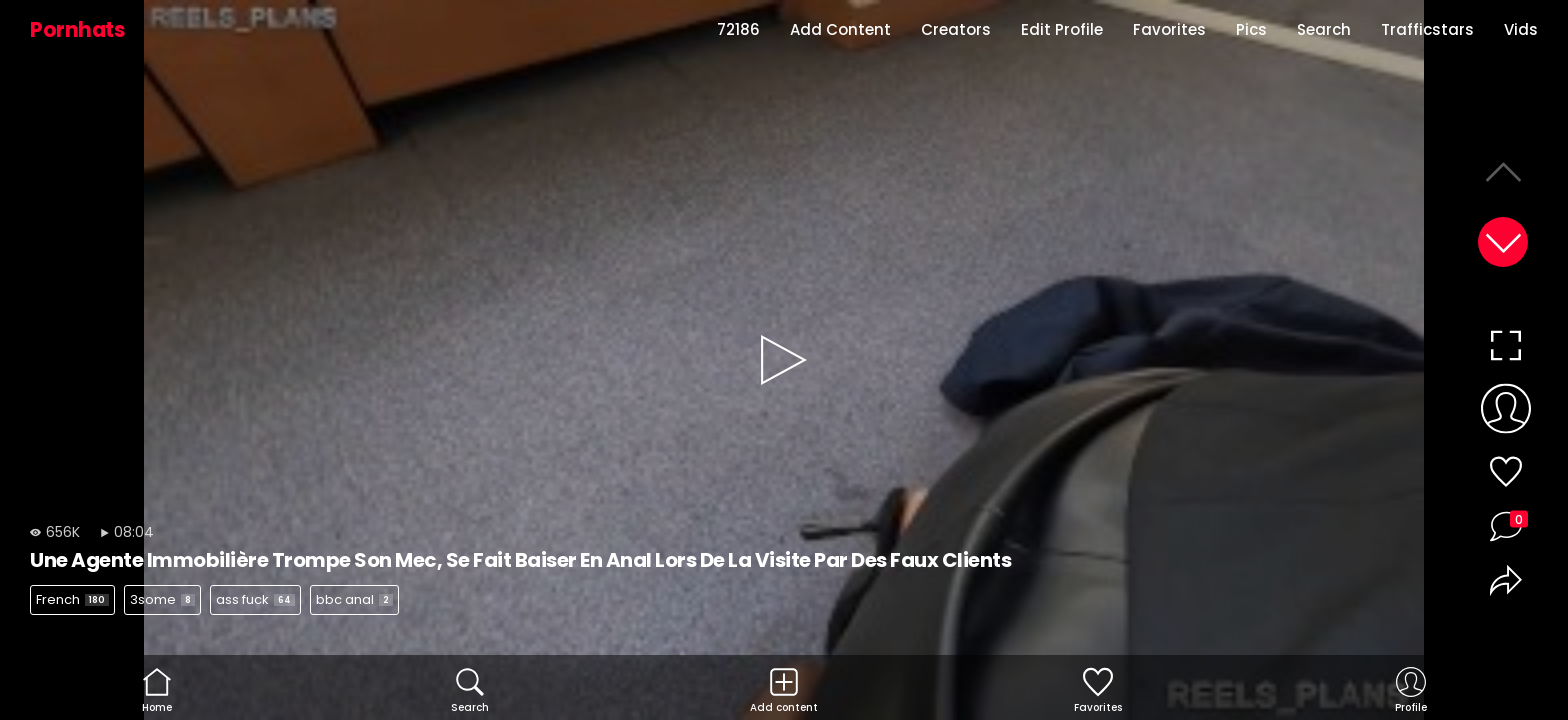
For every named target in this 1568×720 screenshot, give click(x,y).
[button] (1503, 242)
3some (162, 599)
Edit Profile (1062, 29)
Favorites (1169, 29)
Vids (1521, 29)
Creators (956, 29)
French (72, 599)
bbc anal (354, 599)
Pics (1251, 29)
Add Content (840, 29)
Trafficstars (1427, 29)
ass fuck (255, 599)
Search (1324, 29)
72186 (738, 29)
